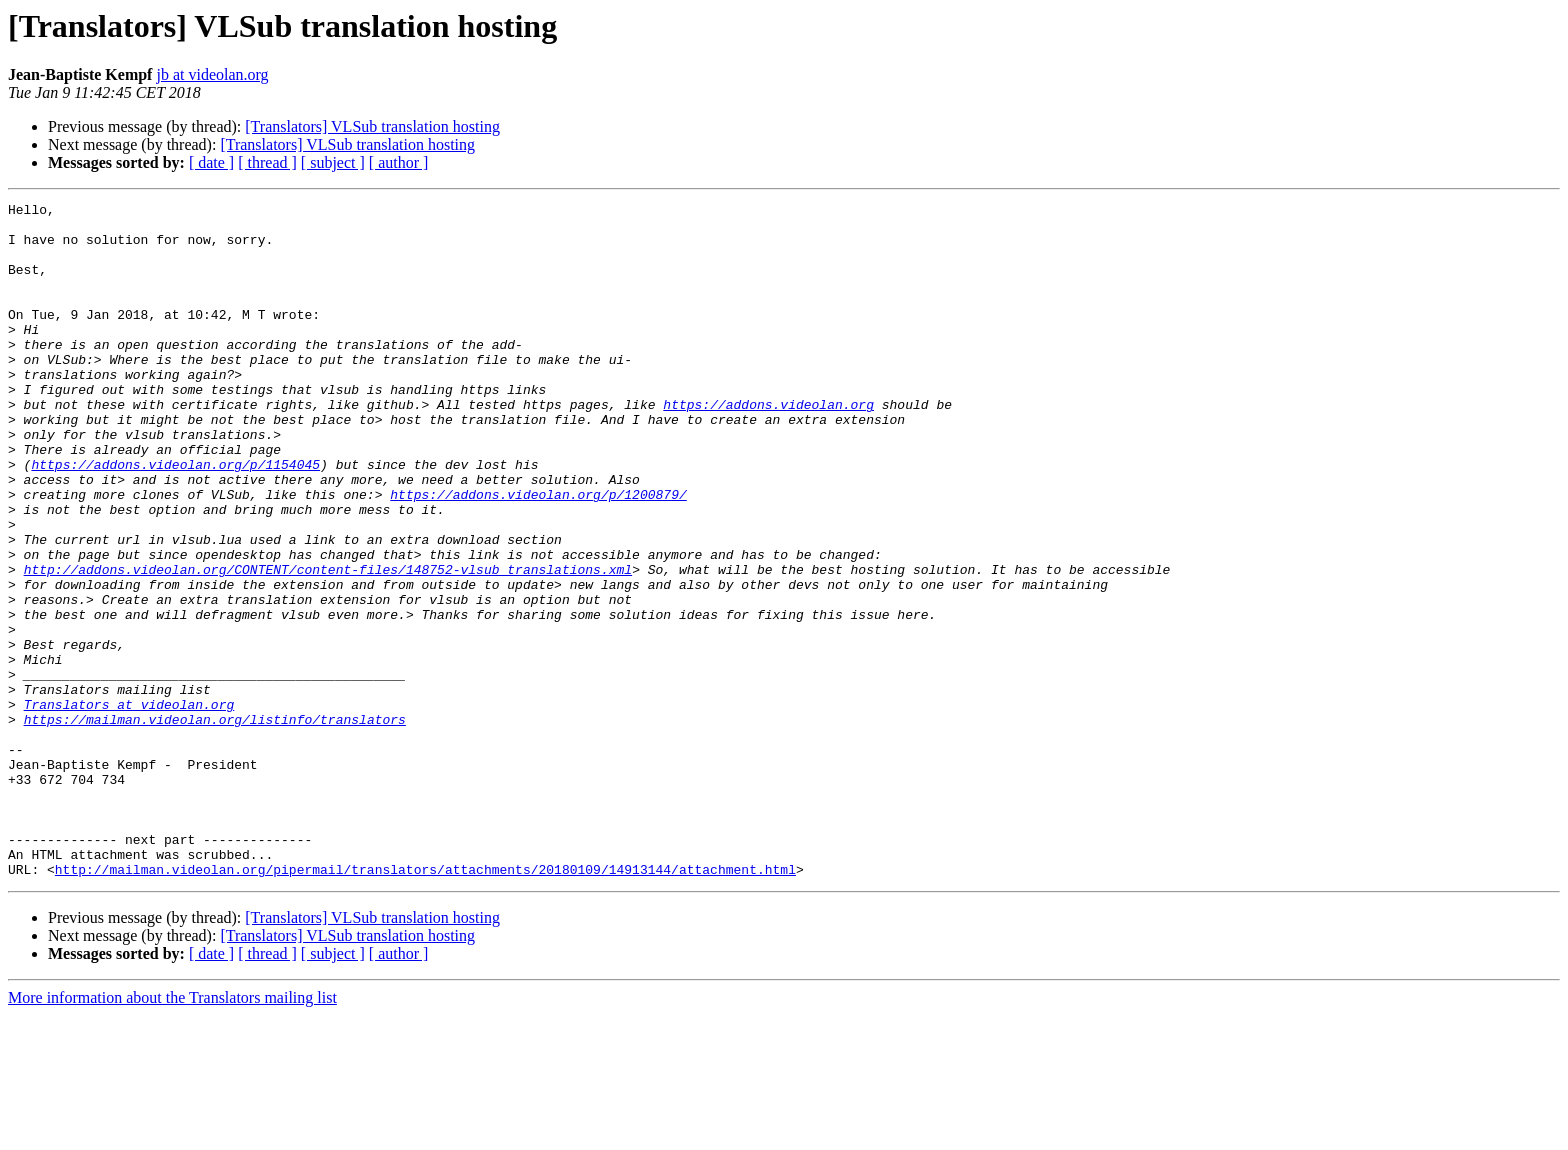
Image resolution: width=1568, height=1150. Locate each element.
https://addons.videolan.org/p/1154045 (175, 518)
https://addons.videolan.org (768, 446)
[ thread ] (267, 162)
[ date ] (211, 162)
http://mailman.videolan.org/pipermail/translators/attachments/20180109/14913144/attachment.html (425, 1004)
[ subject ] (333, 162)
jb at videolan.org (212, 74)
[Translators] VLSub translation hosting (372, 126)
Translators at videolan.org (129, 806)
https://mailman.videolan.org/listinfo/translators (215, 824)
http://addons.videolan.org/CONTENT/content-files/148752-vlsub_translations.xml (328, 644)
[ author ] (399, 162)
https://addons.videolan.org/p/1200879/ (538, 554)
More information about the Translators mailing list (172, 1132)
